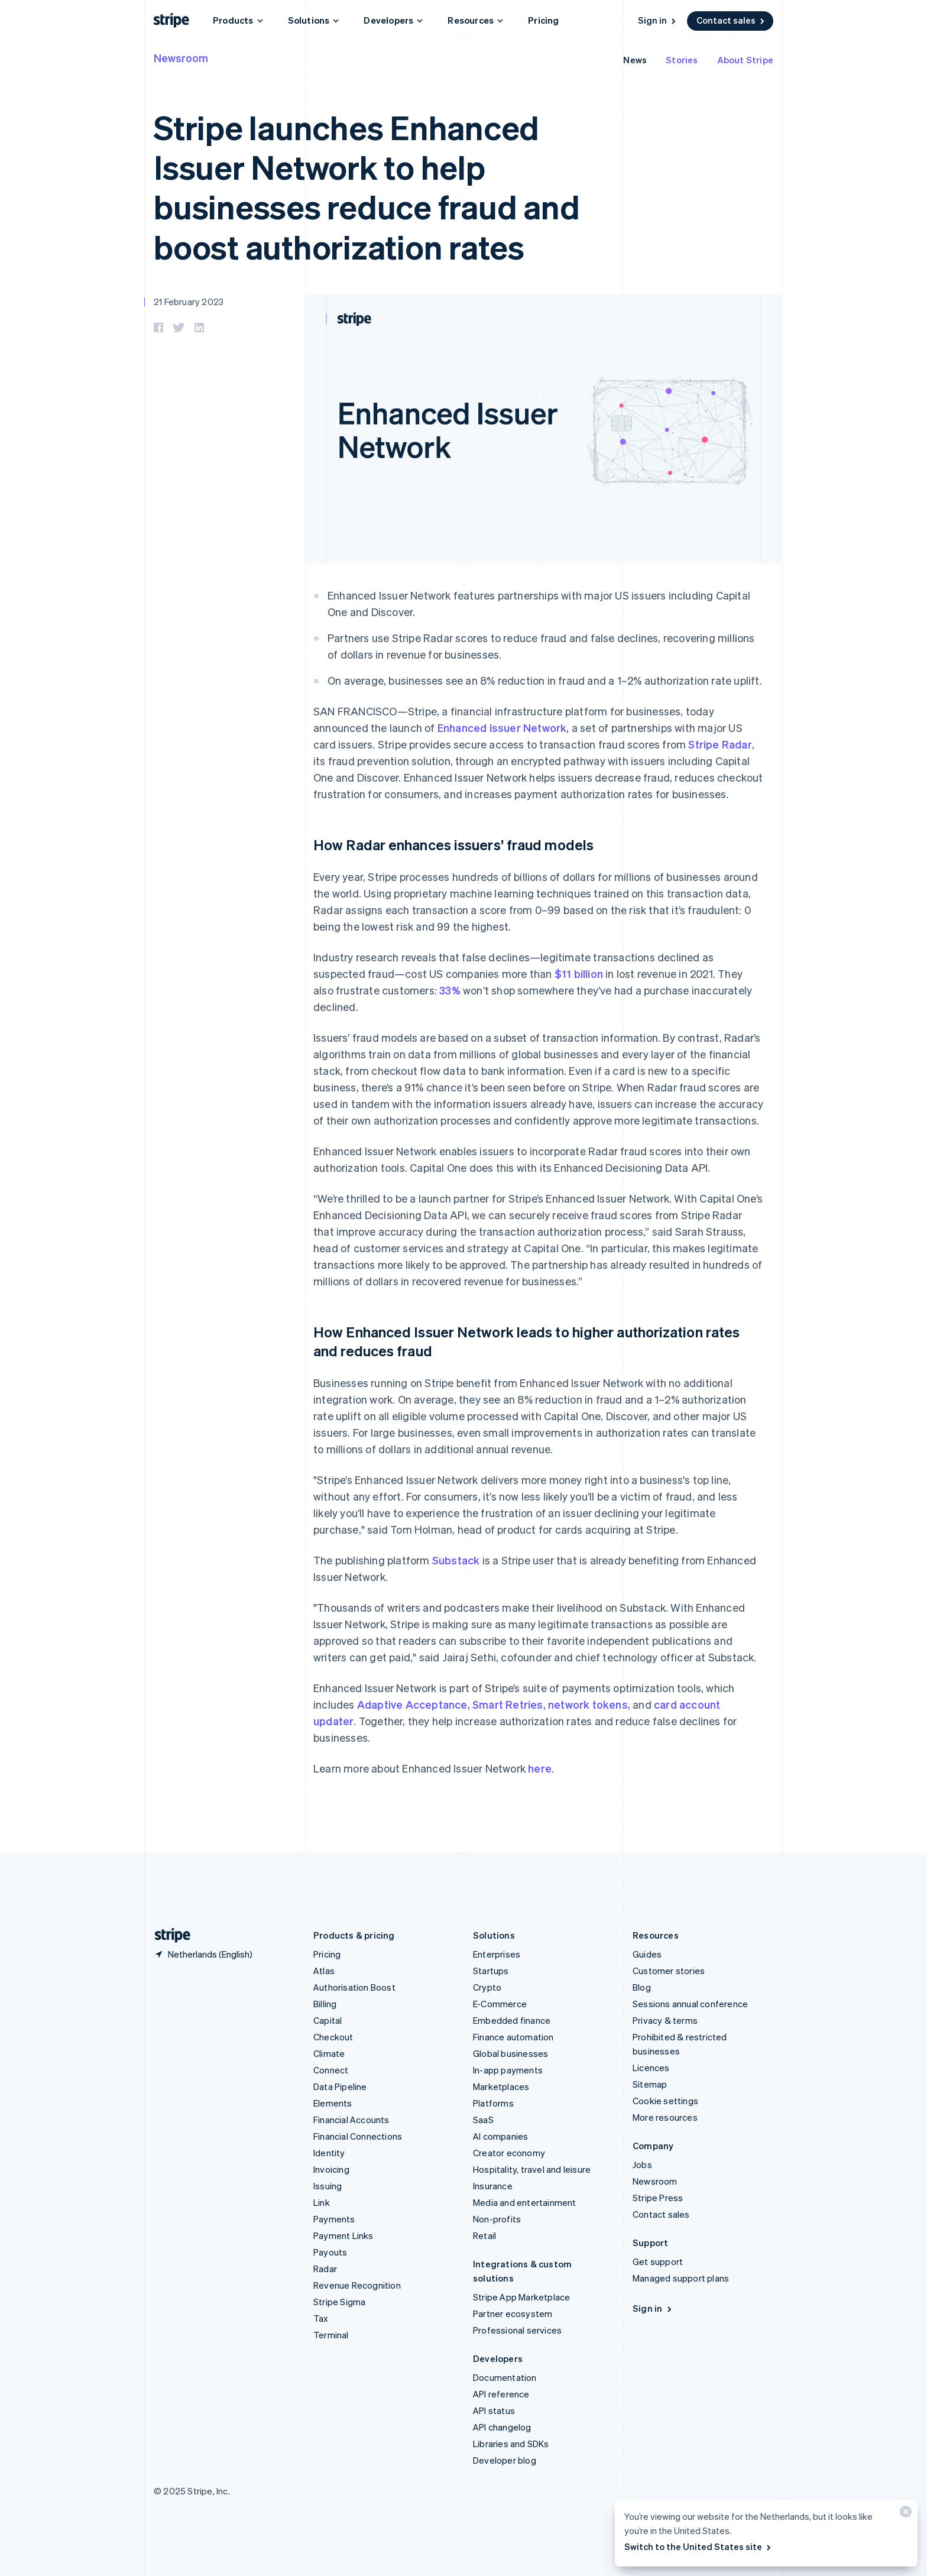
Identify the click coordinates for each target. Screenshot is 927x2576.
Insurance (493, 2186)
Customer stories (669, 1970)
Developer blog (504, 2460)
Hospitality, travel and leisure (532, 2169)
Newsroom (181, 57)
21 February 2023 (188, 301)
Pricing (543, 20)
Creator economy (509, 2153)
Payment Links (343, 2235)
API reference (501, 2394)
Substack (456, 1560)
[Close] (904, 2514)
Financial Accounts (351, 2119)
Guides (647, 1954)
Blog (642, 1987)
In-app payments (508, 2070)
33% (450, 990)
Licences (651, 2067)
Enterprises (496, 1954)
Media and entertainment (524, 2202)
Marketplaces (501, 2086)
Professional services (517, 2330)
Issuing (327, 2186)
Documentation (505, 2377)
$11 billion (579, 973)
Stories (682, 60)
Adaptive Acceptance (412, 1704)
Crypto (487, 1987)
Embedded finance (511, 2020)
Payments (334, 2219)
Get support (658, 2261)
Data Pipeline (340, 2086)
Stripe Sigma (339, 2302)
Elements (332, 2103)
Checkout (333, 2037)
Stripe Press (658, 2198)
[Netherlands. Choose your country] (203, 1954)
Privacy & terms (665, 2020)
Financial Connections (357, 2136)
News (635, 60)
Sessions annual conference (690, 2004)
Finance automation (513, 2037)
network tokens (588, 1704)
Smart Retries (507, 1704)
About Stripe (745, 60)
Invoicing (331, 2169)
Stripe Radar (719, 744)
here (540, 1768)
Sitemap (650, 2084)
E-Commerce (500, 2004)
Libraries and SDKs (511, 2443)
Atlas (324, 1970)
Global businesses (510, 2053)
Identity (329, 2153)
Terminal (331, 2335)
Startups (491, 1970)
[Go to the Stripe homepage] (168, 1935)
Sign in (658, 20)
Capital (327, 2020)
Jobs (642, 2164)
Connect (330, 2070)
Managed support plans (681, 2278)
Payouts (330, 2252)
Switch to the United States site (698, 2546)
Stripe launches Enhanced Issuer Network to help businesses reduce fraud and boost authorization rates (366, 186)
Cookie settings (665, 2101)
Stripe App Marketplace (521, 2297)
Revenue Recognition (357, 2285)
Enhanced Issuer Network (502, 727)
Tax (321, 2318)
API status (494, 2410)
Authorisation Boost (354, 1987)
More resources (665, 2117)
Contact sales (731, 20)
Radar (325, 2268)
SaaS (483, 2119)
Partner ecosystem (512, 2313)
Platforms (493, 2103)
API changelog (502, 2427)
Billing (324, 2004)
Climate (329, 2053)
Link (321, 2202)
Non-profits (497, 2219)
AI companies (500, 2136)
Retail (484, 2235)
